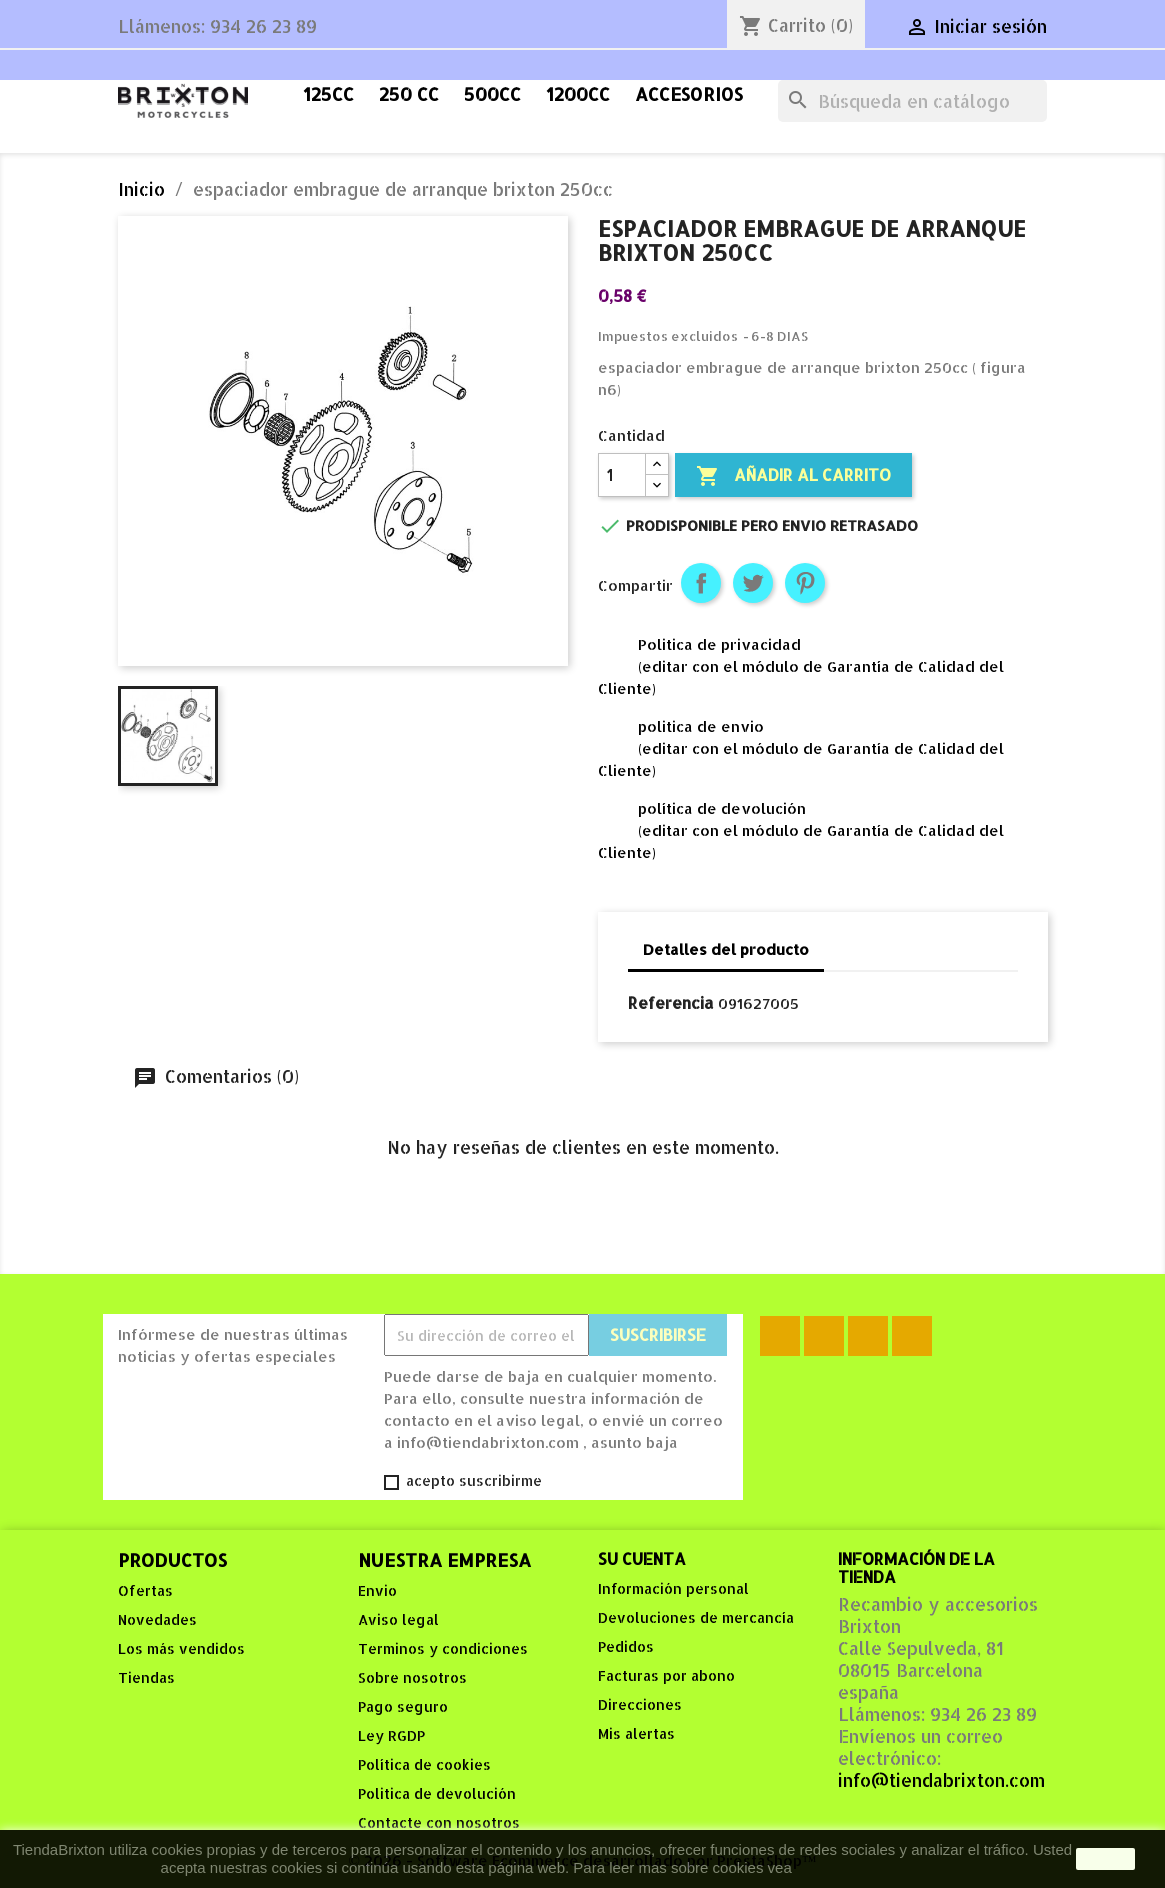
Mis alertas (636, 1733)
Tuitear (753, 583)
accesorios (689, 94)
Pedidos (626, 1646)
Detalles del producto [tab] (726, 949)
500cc (492, 94)
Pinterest (805, 583)
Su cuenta (642, 1558)
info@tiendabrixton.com (941, 1780)
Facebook (780, 1336)
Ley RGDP (391, 1735)
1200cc (578, 94)
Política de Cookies (860, 1867)
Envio (377, 1590)
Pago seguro (403, 1706)
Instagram (912, 1336)
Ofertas (145, 1590)
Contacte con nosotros (439, 1822)
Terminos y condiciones (443, 1648)
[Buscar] (912, 101)
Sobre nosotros (412, 1677)
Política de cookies (424, 1764)
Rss (824, 1336)
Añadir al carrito (793, 476)
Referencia (671, 1002)
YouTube (868, 1336)
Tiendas (146, 1677)
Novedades (157, 1619)
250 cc (409, 94)
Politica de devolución (437, 1793)
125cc (328, 94)
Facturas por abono (666, 1675)
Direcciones (640, 1704)
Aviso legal (398, 1619)
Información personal (673, 1588)
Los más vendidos (181, 1648)
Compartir (701, 583)
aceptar (1105, 1859)
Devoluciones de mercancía (696, 1617)
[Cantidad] (622, 475)
